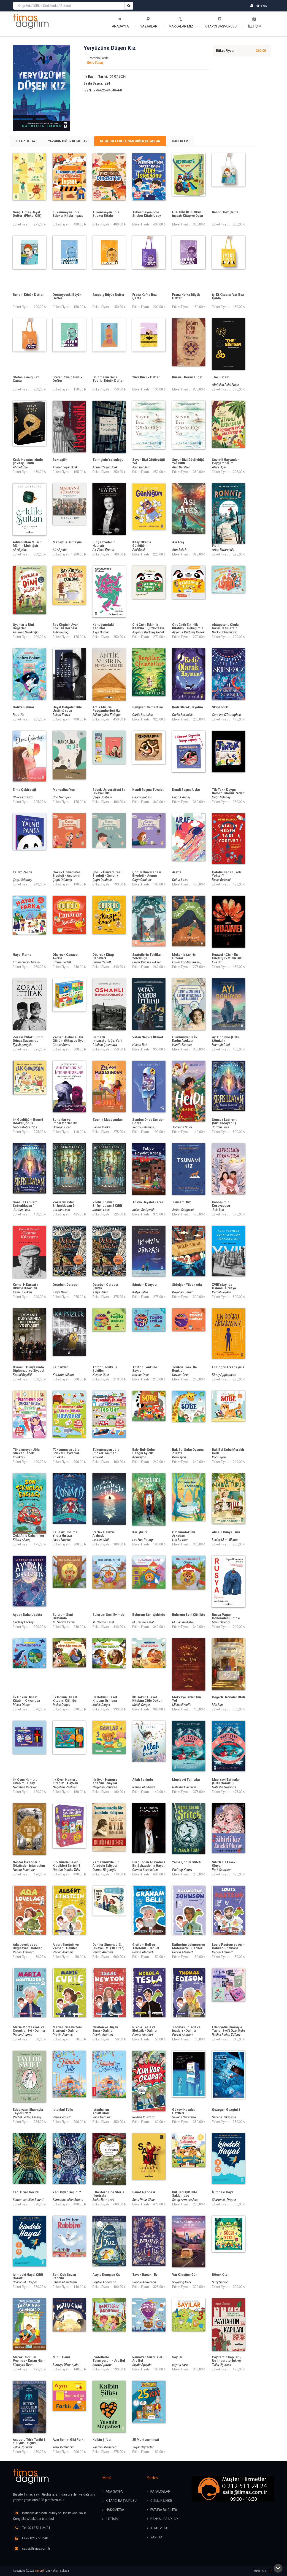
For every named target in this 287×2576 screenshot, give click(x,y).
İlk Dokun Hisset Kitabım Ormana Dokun (104, 1701)
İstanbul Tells (63, 2109)
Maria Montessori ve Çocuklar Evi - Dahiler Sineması (29, 2031)
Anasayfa (120, 22)
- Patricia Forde (98, 58)
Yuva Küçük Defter (146, 377)
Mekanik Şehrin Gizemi (184, 956)
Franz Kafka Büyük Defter (186, 296)
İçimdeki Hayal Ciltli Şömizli (28, 2276)
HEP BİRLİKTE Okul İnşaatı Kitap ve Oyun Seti (187, 216)
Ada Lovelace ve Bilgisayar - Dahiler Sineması (27, 1948)
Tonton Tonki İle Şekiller (104, 1369)
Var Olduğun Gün (184, 2274)
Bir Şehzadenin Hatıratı (103, 544)
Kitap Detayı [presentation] (26, 141)
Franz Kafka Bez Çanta (144, 296)
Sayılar (177, 2357)
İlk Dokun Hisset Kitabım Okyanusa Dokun (26, 1701)
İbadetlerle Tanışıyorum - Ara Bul (108, 2359)
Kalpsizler (60, 1367)
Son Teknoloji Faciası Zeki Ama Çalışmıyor (29, 1534)
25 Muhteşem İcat (145, 2439)
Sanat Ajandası (143, 2192)
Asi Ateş (178, 542)
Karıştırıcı (139, 1532)
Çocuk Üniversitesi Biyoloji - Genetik (106, 874)
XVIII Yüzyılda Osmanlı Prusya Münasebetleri (224, 1288)
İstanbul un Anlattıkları (100, 2111)
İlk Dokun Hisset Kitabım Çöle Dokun (147, 1699)
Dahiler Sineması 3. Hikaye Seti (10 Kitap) (108, 1946)
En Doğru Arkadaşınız (228, 1367)
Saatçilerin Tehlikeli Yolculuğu (147, 956)
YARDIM (156, 2537)
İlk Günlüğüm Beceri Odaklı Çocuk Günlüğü (28, 1123)
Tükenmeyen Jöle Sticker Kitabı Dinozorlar (105, 216)
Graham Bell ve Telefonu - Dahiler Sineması (146, 1948)
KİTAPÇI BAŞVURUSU (121, 2500)
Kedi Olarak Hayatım (187, 707)
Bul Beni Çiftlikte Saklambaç (184, 2194)
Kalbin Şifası (101, 2439)
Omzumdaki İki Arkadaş (183, 1534)
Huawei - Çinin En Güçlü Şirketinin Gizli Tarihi (228, 958)
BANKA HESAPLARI (164, 2519)
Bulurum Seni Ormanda (63, 1616)
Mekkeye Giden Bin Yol (186, 1699)
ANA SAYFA (114, 2491)
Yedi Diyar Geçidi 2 (67, 2192)
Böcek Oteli (220, 2274)
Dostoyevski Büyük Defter (67, 296)
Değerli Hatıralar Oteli (228, 1697)
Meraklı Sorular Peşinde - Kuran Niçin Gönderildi (29, 2361)
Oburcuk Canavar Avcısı (66, 956)
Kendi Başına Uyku (186, 790)
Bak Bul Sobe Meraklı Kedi (228, 1451)
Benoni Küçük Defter (28, 295)
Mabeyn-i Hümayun (67, 542)
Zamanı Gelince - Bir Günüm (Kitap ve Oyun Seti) (69, 1041)
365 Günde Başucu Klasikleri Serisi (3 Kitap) (66, 1866)
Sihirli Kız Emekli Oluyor (224, 1864)
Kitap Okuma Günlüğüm (142, 544)
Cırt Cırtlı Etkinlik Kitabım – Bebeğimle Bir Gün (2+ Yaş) (187, 628)
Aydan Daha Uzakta (27, 1615)
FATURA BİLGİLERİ (163, 2510)
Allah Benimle (142, 1779)
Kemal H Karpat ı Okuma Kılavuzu (25, 1286)
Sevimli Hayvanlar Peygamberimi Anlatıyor (225, 463)
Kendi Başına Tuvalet (148, 790)
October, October (66, 1285)
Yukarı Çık (264, 2571)
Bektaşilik (60, 460)
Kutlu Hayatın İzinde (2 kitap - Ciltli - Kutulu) (28, 463)
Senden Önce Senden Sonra (148, 1121)
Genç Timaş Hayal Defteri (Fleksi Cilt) (27, 214)
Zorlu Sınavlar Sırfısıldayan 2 (63, 1204)
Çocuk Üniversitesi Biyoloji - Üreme (146, 874)
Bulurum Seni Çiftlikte (188, 1615)
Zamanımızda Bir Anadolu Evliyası (105, 1864)
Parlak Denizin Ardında (103, 1534)
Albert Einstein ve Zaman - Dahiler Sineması (66, 1948)
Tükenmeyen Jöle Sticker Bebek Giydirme (26, 1453)
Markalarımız (181, 22)
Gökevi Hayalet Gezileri (183, 2111)
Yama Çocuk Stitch (186, 1862)
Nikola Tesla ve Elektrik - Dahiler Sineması (145, 2031)
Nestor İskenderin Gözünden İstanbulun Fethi (29, 1866)
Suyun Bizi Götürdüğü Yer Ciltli (188, 461)
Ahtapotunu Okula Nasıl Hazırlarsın (225, 626)
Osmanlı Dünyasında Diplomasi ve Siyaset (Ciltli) (28, 1371)
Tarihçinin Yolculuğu (107, 460)
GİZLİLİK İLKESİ (161, 2500)
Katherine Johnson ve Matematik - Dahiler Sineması (188, 1948)
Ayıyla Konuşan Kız (106, 2274)
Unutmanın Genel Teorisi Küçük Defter (108, 379)
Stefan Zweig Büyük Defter (67, 379)
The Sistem (220, 377)
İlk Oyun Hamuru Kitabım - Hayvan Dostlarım (65, 1783)
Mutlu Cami (61, 2357)
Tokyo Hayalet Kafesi (148, 1202)
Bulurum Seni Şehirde (148, 1615)
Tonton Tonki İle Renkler (184, 1369)
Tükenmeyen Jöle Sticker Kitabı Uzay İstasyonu (146, 216)
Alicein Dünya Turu (226, 1532)
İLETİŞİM (254, 22)
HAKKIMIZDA (115, 2510)
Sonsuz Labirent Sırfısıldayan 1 (25, 1204)
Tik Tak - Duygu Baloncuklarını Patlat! (228, 791)
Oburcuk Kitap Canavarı (103, 956)
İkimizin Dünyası (144, 1285)
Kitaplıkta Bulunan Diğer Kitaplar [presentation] (130, 141)
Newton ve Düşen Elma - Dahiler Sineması (105, 2031)
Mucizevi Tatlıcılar (186, 1779)
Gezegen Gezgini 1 (226, 2109)
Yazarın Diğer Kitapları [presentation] (68, 141)
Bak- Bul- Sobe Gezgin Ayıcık (143, 1451)
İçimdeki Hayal (223, 2192)
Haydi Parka (22, 955)
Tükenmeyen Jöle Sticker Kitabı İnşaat (68, 214)
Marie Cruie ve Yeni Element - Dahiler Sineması (67, 2031)
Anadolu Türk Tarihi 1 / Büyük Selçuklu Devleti (29, 2443)
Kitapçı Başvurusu (221, 22)
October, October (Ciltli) (105, 1286)
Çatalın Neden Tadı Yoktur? (226, 874)
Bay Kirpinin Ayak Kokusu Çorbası (66, 626)
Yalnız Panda (22, 872)
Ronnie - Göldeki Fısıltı (224, 544)
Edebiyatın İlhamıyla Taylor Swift (28, 2111)
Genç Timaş (95, 62)
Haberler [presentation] (180, 141)
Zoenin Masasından (107, 1120)
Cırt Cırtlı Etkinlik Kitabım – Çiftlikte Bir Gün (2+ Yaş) (148, 628)
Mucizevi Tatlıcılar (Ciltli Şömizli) (226, 1781)
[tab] (26, 141)
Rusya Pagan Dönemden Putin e (226, 1616)
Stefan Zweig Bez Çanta (26, 379)
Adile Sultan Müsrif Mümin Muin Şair (27, 544)
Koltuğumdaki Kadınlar (103, 626)
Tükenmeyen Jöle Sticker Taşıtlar (105, 1451)
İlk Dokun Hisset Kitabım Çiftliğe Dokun (65, 1701)
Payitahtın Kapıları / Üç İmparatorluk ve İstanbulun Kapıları (226, 2361)
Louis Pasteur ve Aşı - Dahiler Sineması (228, 1946)
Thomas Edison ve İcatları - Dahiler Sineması (186, 2031)
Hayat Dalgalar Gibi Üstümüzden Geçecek (67, 711)
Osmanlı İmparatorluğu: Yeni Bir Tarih (107, 1041)
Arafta (176, 872)
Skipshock (220, 707)
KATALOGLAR (160, 2491)
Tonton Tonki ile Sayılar (144, 1369)
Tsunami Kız (181, 1202)
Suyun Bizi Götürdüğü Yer (148, 461)
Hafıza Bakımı (23, 707)
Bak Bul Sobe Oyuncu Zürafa (188, 1451)
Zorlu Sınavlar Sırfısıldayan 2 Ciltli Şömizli (107, 1206)
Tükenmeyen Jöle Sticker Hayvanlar (66, 1451)
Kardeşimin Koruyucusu (221, 1204)
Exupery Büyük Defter (108, 295)
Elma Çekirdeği (24, 790)
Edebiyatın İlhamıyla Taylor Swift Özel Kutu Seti (228, 2031)
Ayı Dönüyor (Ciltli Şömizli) (225, 1039)
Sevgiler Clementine (147, 707)
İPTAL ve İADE (160, 2528)
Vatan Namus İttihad (147, 1037)
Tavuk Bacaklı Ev (144, 2274)
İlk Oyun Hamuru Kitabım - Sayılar (104, 1781)
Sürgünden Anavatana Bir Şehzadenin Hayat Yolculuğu (148, 1866)
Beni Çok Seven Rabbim (64, 2276)
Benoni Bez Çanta (225, 212)
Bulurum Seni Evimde (108, 1615)
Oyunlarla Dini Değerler (23, 626)
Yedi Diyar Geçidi (26, 2192)
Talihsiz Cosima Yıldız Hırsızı (65, 1534)
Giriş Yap (258, 5)
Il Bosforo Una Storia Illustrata (108, 2194)
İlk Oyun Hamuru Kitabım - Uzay (25, 1781)
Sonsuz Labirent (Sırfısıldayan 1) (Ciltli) (224, 1123)
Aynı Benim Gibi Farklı (69, 2439)
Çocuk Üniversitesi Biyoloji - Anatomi (67, 874)
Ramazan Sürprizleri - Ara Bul (148, 2359)
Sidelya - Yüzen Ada (187, 1285)
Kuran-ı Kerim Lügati (187, 377)
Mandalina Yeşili (65, 790)
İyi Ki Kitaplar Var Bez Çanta (228, 296)
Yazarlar (148, 22)
